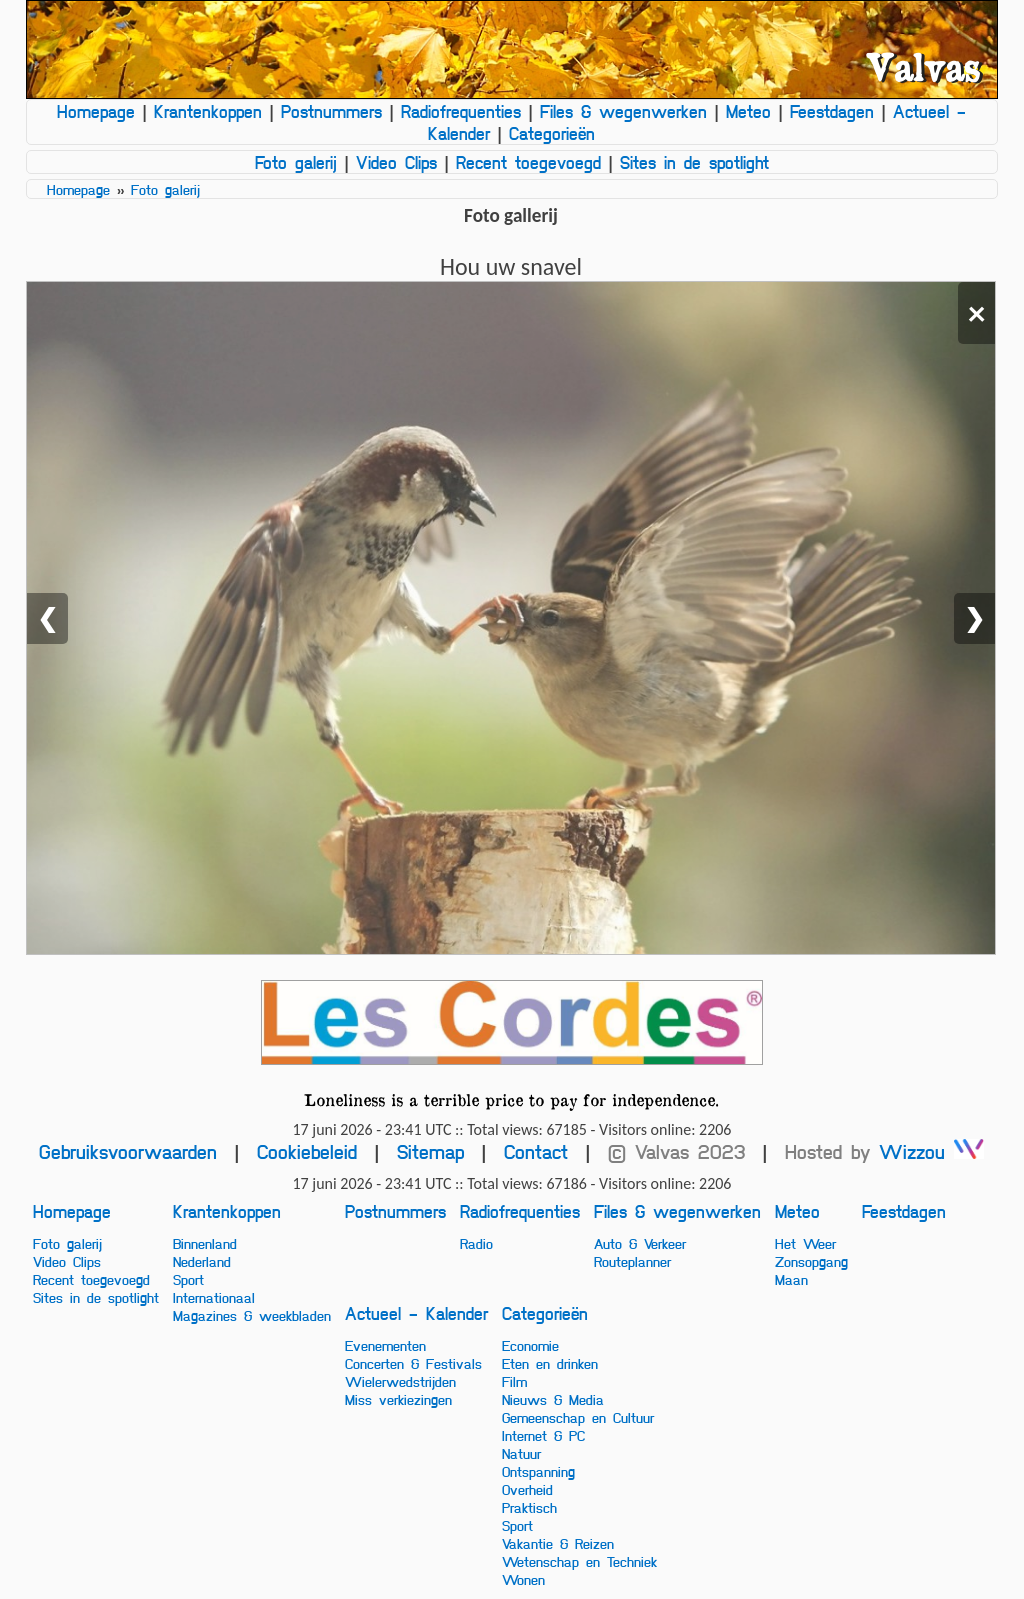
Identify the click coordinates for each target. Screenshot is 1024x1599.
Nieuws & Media (553, 1399)
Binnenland (205, 1243)
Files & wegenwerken (623, 111)
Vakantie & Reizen (558, 1543)
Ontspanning (538, 1471)
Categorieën (552, 133)
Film (514, 1381)
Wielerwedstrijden (400, 1381)
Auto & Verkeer (640, 1243)
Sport (188, 1279)
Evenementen (385, 1345)
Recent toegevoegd (528, 162)
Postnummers (331, 111)
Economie (530, 1345)
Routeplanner (632, 1261)
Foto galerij (296, 162)
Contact (536, 1151)
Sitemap (430, 1151)
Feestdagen (832, 111)
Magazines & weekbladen (252, 1315)
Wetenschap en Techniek (579, 1561)
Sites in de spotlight (694, 162)
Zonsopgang (811, 1261)
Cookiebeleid (307, 1151)
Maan (791, 1279)
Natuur (521, 1453)
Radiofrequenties (461, 111)
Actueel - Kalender (416, 1313)
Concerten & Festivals (413, 1363)
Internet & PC (543, 1435)
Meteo (748, 111)
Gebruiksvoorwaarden (128, 1151)
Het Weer (805, 1243)
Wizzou (931, 1151)
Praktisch (529, 1507)
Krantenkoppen (208, 111)
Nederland (202, 1261)
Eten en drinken (550, 1363)
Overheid (527, 1489)
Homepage (96, 111)
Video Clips (396, 162)
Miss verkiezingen (398, 1399)
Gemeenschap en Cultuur (578, 1417)
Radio (476, 1243)
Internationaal (214, 1297)
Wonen (523, 1579)
